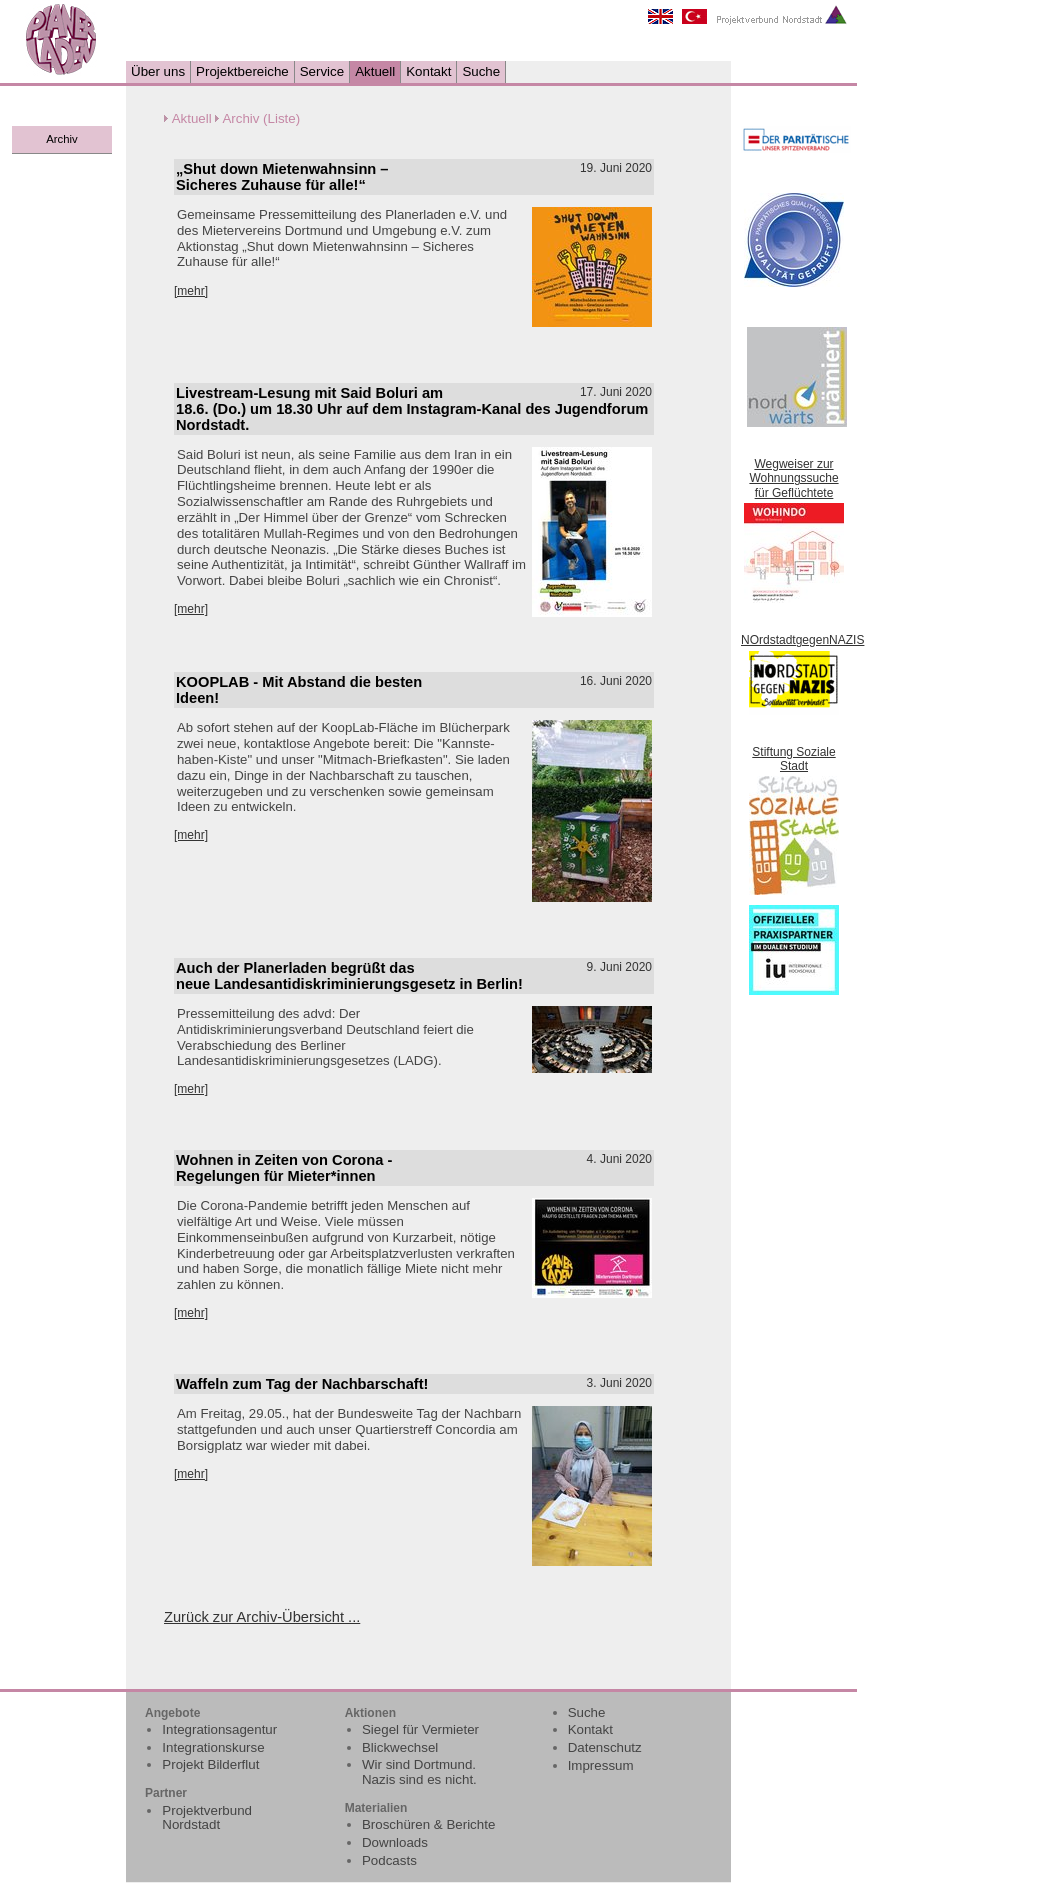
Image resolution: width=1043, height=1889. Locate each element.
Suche (481, 71)
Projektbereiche (242, 71)
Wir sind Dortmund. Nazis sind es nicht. (419, 1772)
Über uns (158, 71)
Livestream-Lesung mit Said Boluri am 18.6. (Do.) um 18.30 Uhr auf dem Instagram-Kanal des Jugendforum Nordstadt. (412, 409)
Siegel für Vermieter (420, 1729)
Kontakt (428, 71)
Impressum (601, 1765)
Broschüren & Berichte (428, 1824)
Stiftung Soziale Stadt (793, 759)
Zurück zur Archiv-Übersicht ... (262, 1617)
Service (322, 71)
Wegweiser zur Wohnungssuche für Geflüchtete (793, 478)
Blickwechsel (400, 1747)
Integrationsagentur (219, 1729)
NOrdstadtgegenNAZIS (802, 640)
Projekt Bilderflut (210, 1764)
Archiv (61, 139)
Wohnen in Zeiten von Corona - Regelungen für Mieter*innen (284, 1168)
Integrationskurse (213, 1747)
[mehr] (191, 291)
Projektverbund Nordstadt (207, 1818)
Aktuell (375, 71)
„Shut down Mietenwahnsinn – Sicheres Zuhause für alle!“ (282, 177)
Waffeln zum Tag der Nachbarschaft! (302, 1384)
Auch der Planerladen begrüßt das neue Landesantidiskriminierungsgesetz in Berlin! (349, 976)
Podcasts (389, 1860)
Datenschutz (605, 1747)
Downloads (395, 1842)
